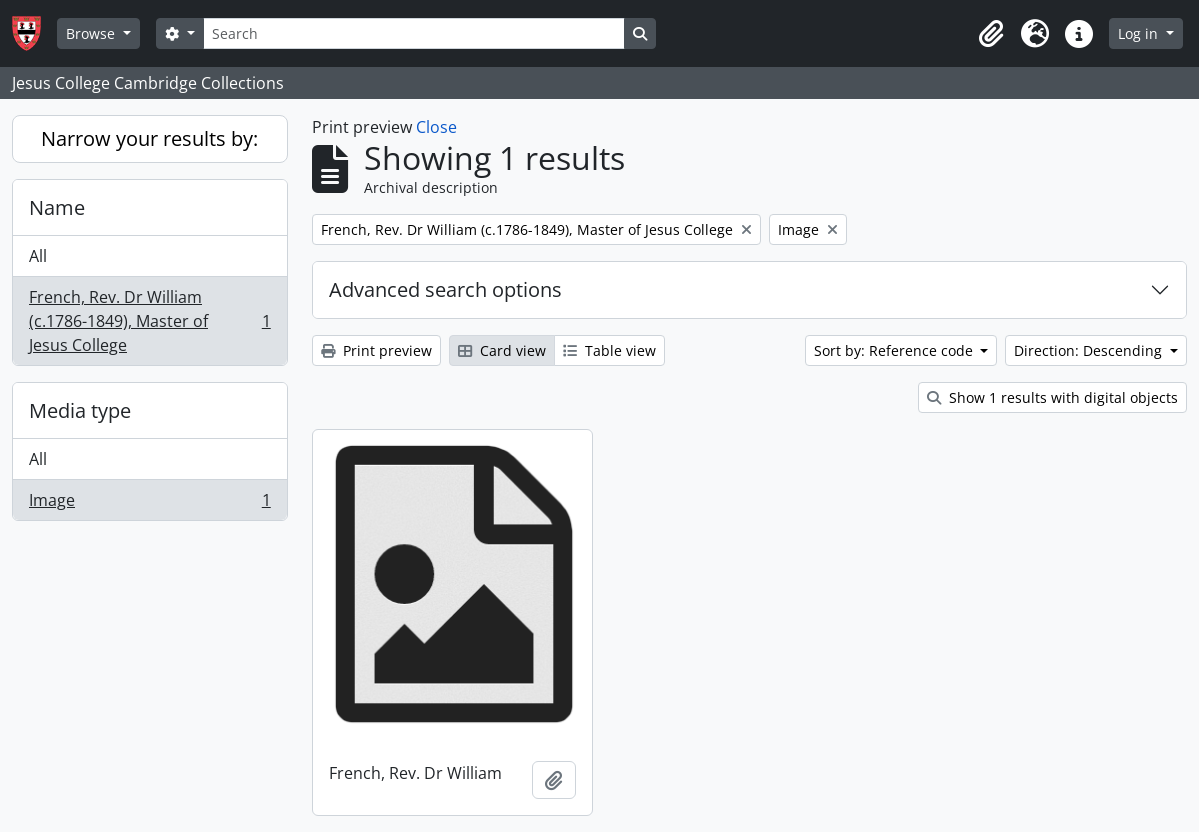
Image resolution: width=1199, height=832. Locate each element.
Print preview (376, 350)
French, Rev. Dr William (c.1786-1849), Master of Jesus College (149, 321)
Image (149, 504)
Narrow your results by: (149, 138)
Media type (80, 410)
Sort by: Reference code (895, 350)
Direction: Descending (1090, 350)
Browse (92, 33)
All (38, 256)
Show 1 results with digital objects (1052, 397)
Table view (609, 350)
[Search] (414, 33)
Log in (1140, 33)
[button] (991, 34)
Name (57, 207)
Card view (502, 350)
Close (436, 127)
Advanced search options (445, 289)
